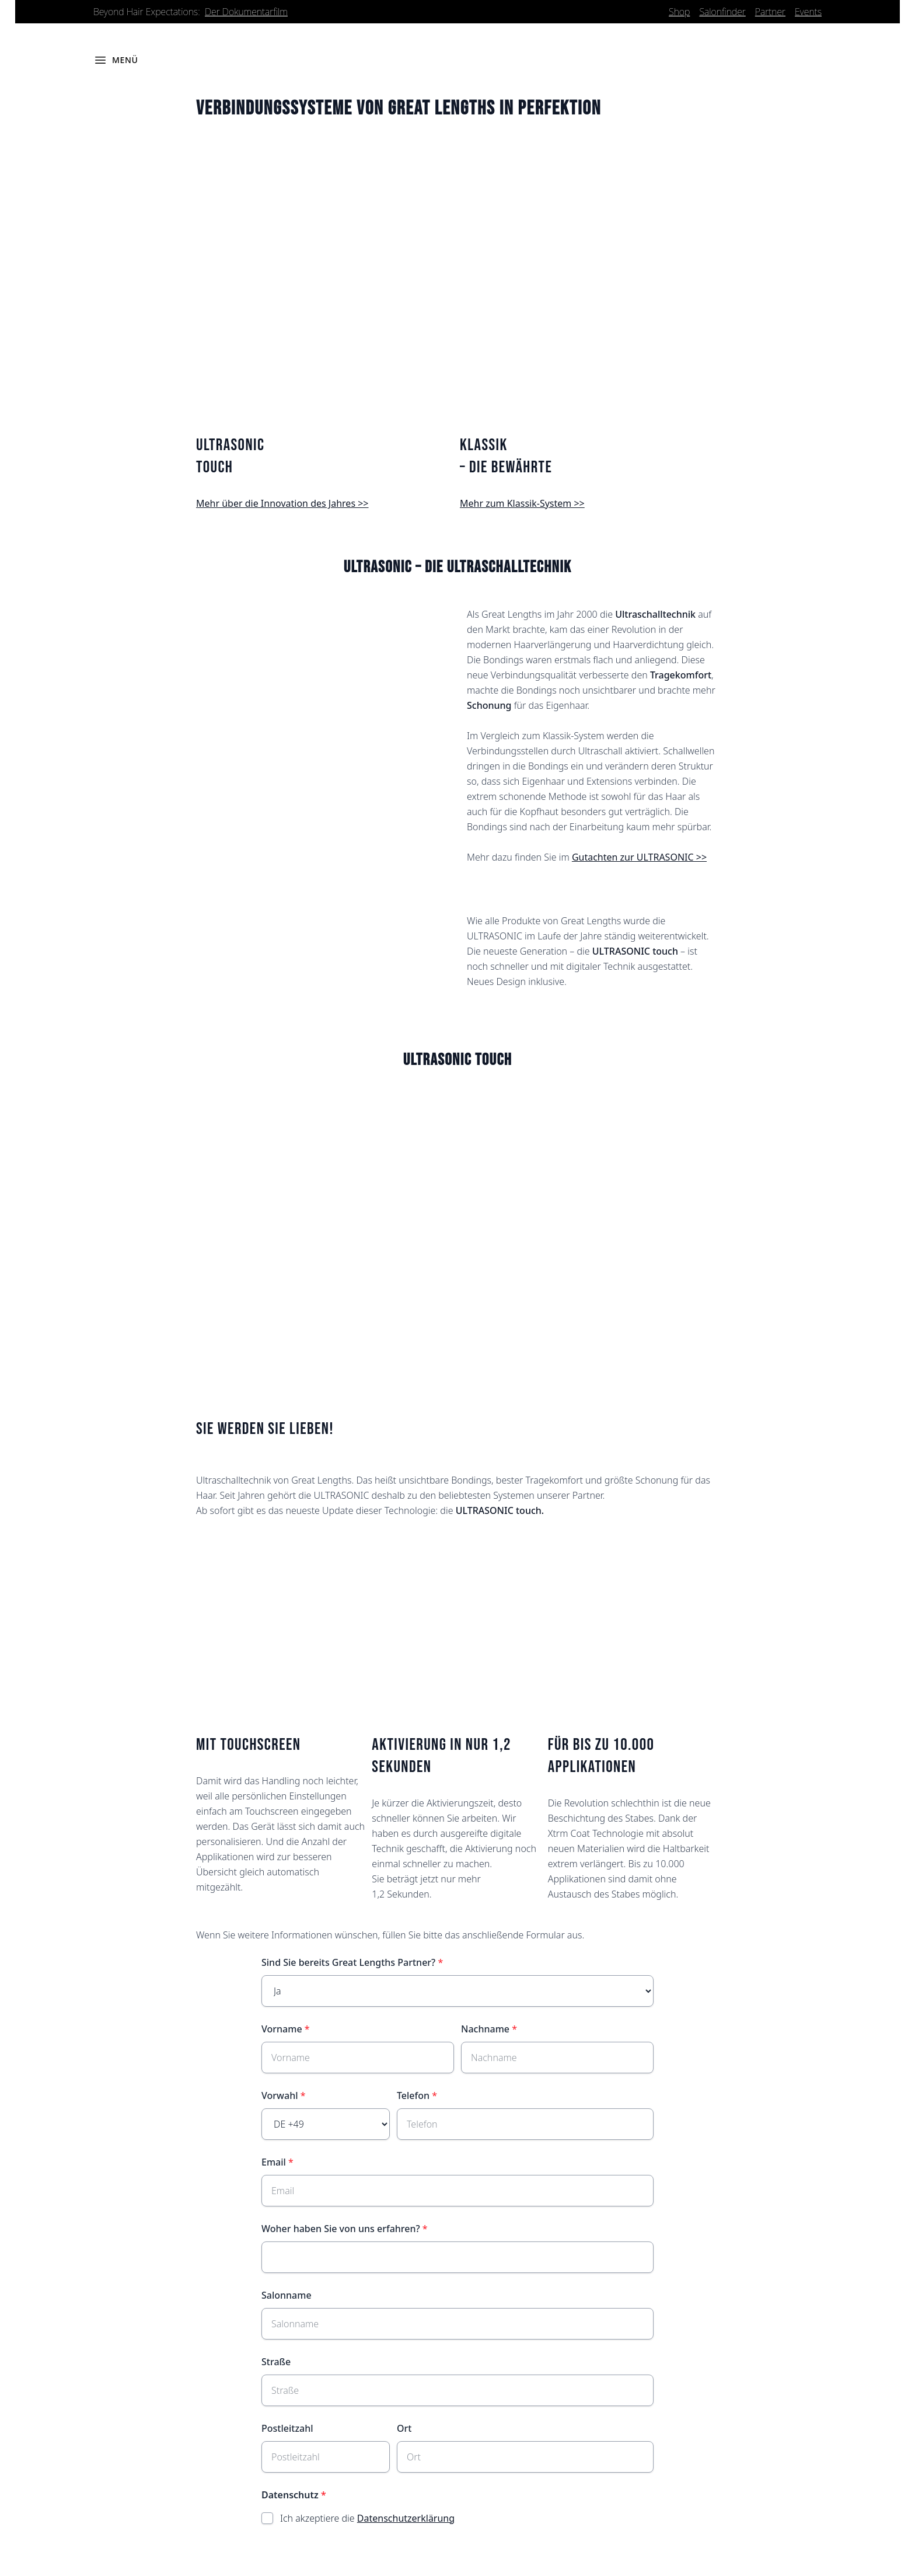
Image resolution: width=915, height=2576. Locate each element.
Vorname (281, 2029)
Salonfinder (722, 11)
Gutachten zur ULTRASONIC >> (639, 857)
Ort (404, 2428)
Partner (770, 11)
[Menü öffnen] (115, 60)
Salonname (286, 2295)
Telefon (413, 2096)
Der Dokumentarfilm (246, 11)
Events (808, 11)
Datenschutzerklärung (406, 2518)
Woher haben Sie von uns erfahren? (340, 2229)
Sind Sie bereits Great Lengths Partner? (348, 1963)
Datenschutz (290, 2495)
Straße (276, 2362)
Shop (679, 11)
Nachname (485, 2029)
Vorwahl (279, 2096)
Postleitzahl (287, 2428)
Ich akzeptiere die (367, 2518)
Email (273, 2162)
